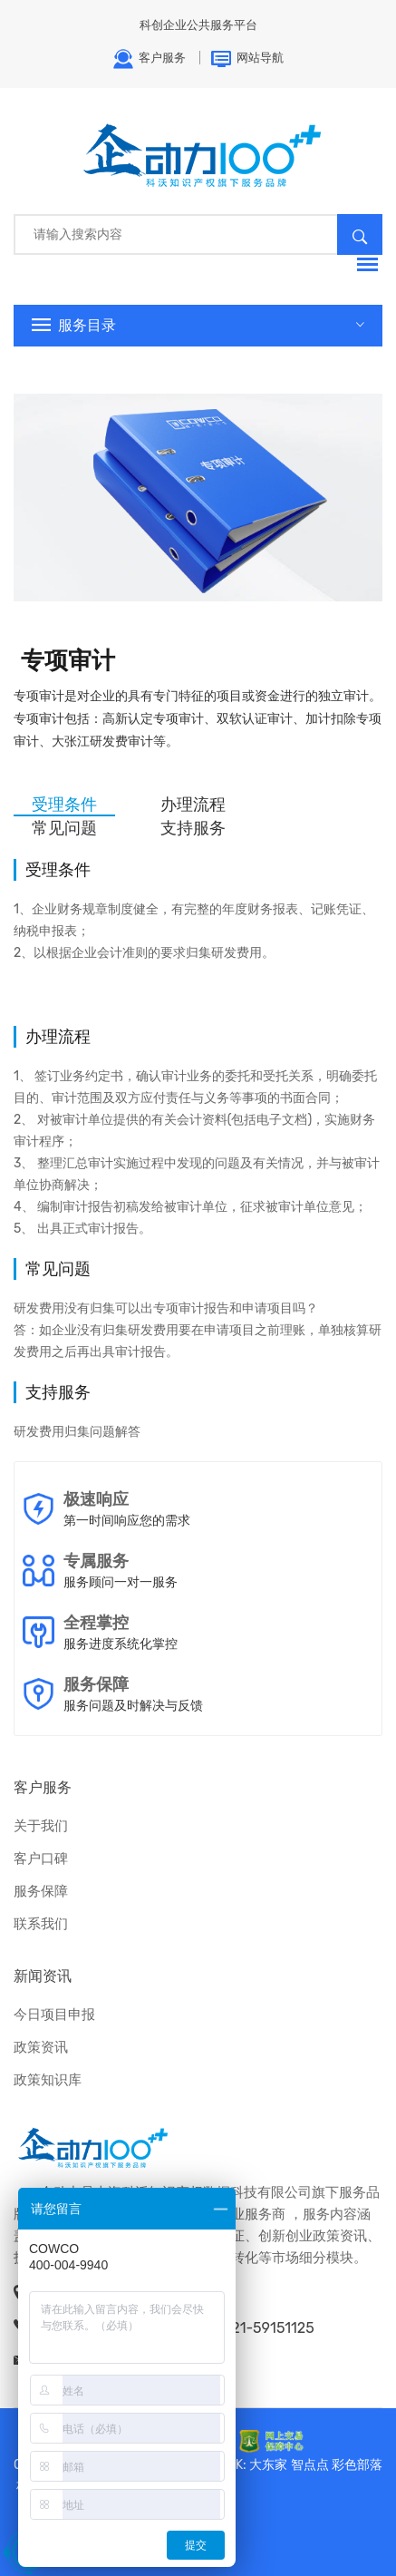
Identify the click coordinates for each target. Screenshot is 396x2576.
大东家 (268, 2465)
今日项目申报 (54, 2014)
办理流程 (193, 805)
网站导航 (247, 59)
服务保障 (41, 1891)
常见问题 (64, 828)
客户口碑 (41, 1858)
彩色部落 (357, 2465)
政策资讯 (41, 2047)
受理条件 (64, 805)
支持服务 (193, 828)
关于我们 (41, 1826)
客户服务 (149, 59)
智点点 (310, 2465)
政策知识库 (48, 2080)
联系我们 (41, 1924)
